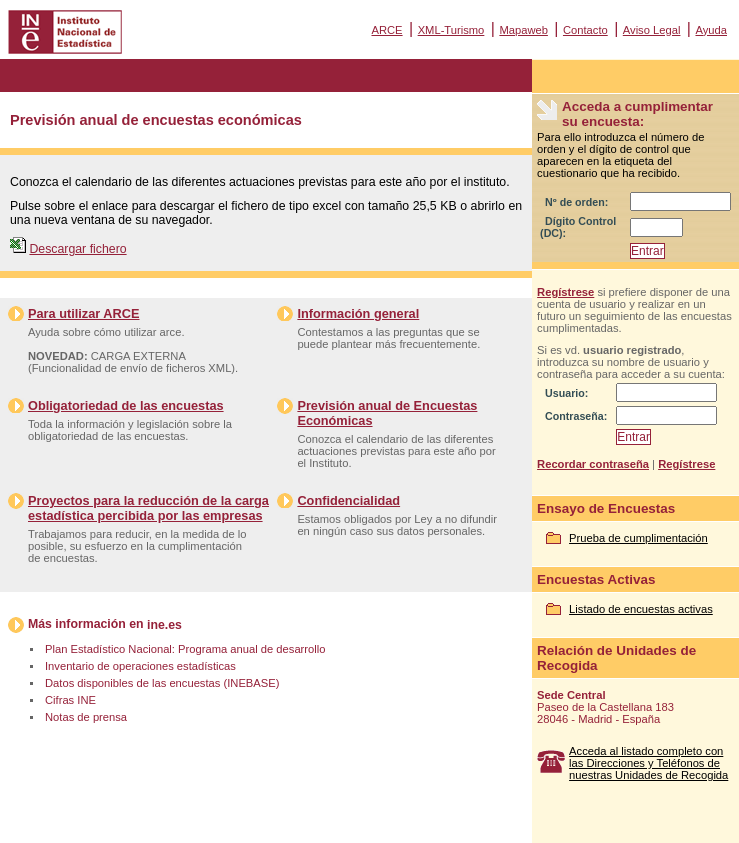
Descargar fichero (77, 249)
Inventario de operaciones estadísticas (140, 666)
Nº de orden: (576, 202)
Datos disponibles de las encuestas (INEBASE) (162, 683)
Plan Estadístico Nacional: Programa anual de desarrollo (185, 649)
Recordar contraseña (593, 464)
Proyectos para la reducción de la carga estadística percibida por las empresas (148, 508)
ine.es (164, 625)
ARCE (386, 30)
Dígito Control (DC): (578, 227)
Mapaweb (523, 30)
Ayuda (711, 30)
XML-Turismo (451, 30)
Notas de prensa (86, 717)
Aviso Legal (652, 30)
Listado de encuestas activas (641, 609)
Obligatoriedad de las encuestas (126, 405)
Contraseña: (576, 416)
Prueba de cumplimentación (638, 538)
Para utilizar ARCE (83, 313)
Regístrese (565, 292)
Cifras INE (70, 700)
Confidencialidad (348, 500)
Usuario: (566, 393)
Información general (358, 313)
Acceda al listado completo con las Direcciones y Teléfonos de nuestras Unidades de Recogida (648, 763)
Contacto (585, 30)
